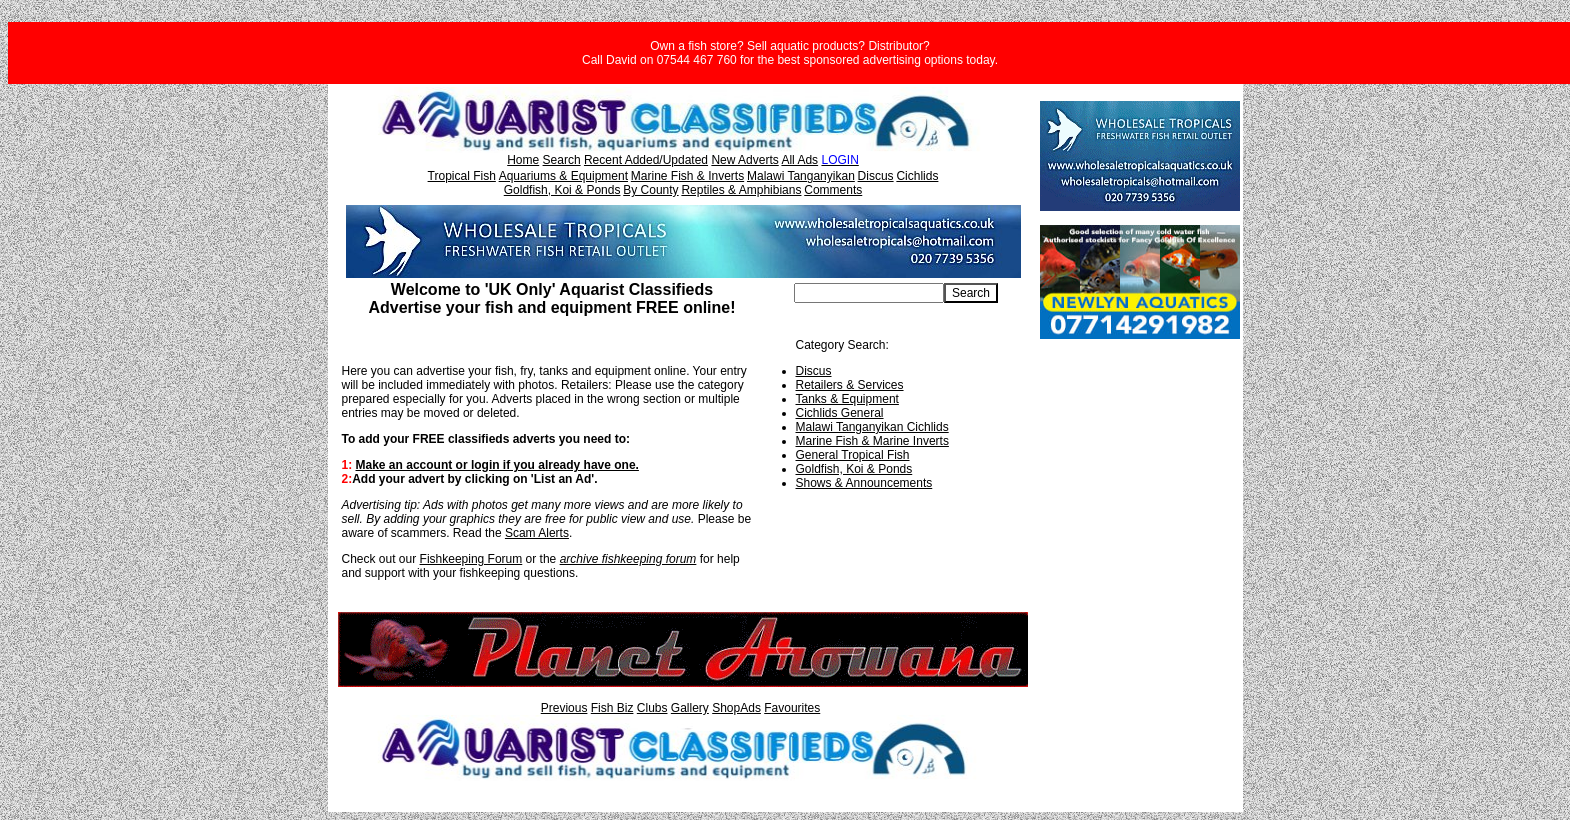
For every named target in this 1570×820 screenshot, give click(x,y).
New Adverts (744, 160)
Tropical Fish (462, 176)
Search (562, 160)
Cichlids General (840, 413)
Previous (564, 708)
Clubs (652, 708)
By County (650, 190)
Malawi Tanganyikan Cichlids (872, 427)
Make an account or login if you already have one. (497, 465)
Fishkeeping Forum (471, 559)
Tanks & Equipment (847, 399)
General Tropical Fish (853, 455)
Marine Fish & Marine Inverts (872, 441)
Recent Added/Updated (646, 160)
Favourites (792, 708)
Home (523, 160)
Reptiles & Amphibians (741, 190)
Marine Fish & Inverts (687, 176)
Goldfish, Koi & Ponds (562, 190)
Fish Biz (612, 708)
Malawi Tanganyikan (801, 176)
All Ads (799, 160)
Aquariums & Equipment (563, 176)
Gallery (690, 708)
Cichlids (917, 176)
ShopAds (736, 708)
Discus (876, 176)
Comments (833, 190)
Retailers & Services (850, 385)
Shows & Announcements (864, 483)
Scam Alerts (537, 533)
